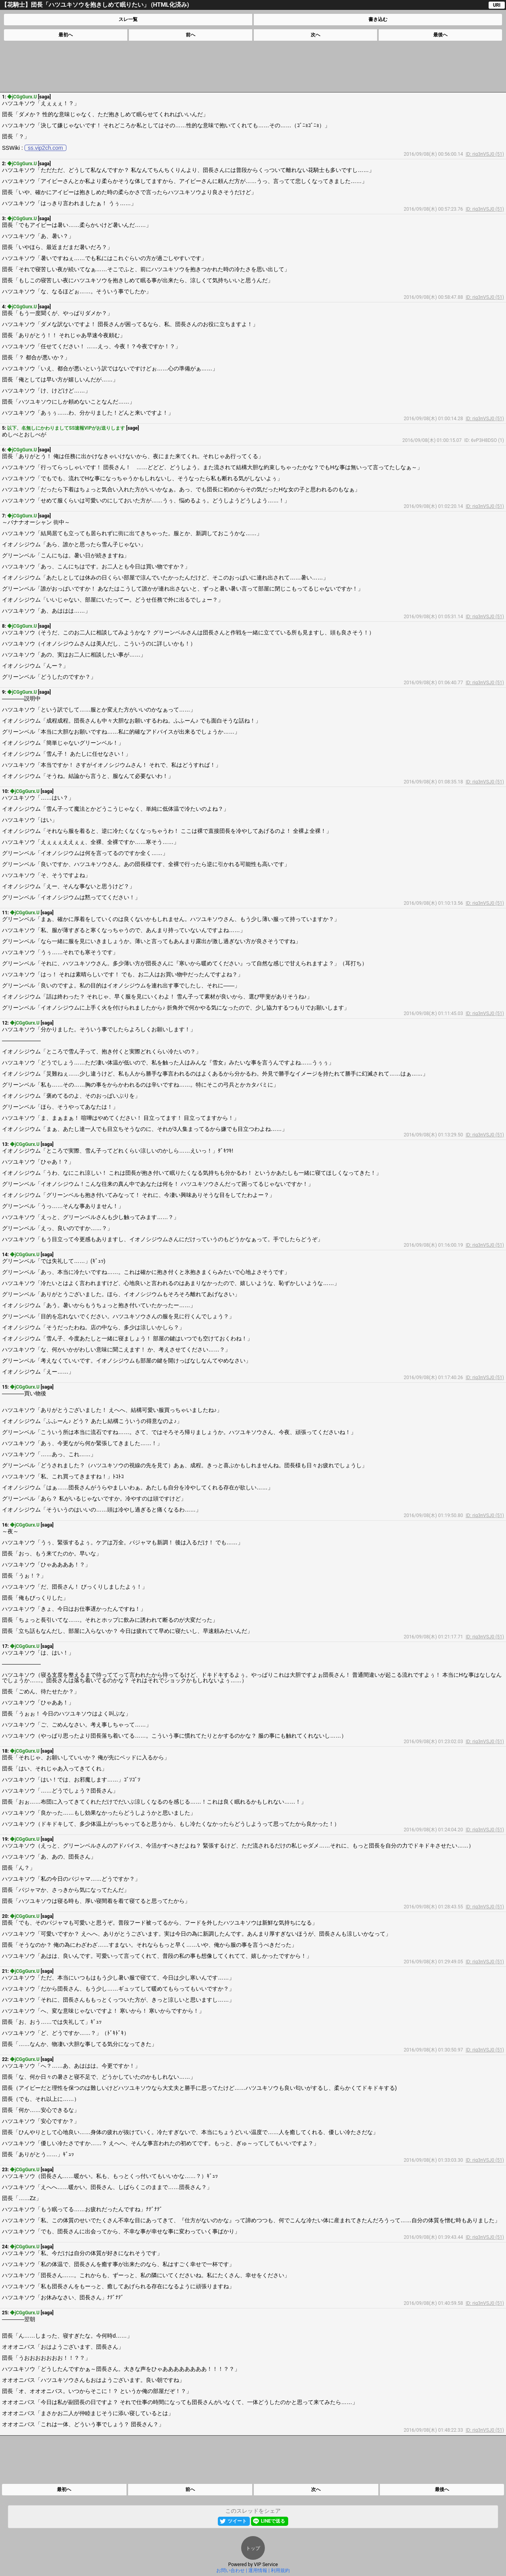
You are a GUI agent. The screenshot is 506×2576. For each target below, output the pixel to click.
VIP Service (266, 2564)
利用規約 (280, 2570)
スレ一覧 (128, 19)
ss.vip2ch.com (45, 148)
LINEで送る (273, 2521)
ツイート (237, 2521)
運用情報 (257, 2570)
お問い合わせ (230, 2570)
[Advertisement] (252, 66)
